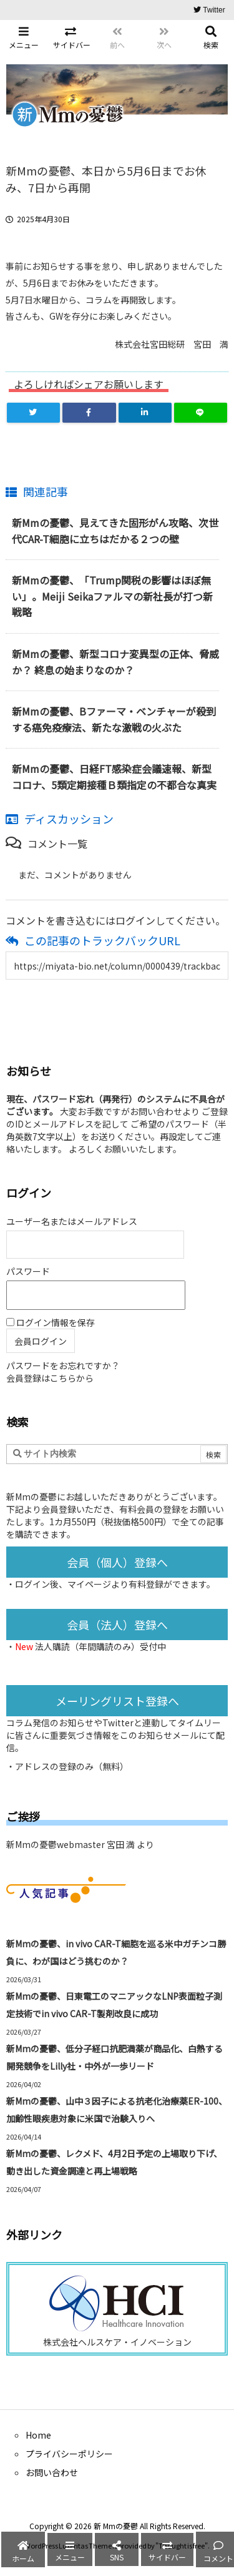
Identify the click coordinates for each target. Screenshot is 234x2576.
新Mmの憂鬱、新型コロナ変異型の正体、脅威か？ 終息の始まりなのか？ (115, 661)
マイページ (89, 1584)
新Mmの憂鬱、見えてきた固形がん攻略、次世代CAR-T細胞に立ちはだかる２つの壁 (115, 530)
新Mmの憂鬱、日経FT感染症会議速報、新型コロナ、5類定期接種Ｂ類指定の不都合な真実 (114, 776)
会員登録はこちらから (50, 1378)
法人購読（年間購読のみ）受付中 (100, 1646)
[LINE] (200, 413)
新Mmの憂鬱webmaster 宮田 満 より (80, 1844)
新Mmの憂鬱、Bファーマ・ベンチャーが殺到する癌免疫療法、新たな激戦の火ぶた (114, 719)
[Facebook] (88, 413)
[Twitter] (33, 413)
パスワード (28, 1271)
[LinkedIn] (145, 413)
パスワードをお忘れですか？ (63, 1365)
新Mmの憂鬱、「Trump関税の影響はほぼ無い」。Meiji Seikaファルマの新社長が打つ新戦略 (112, 596)
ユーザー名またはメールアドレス (71, 1221)
